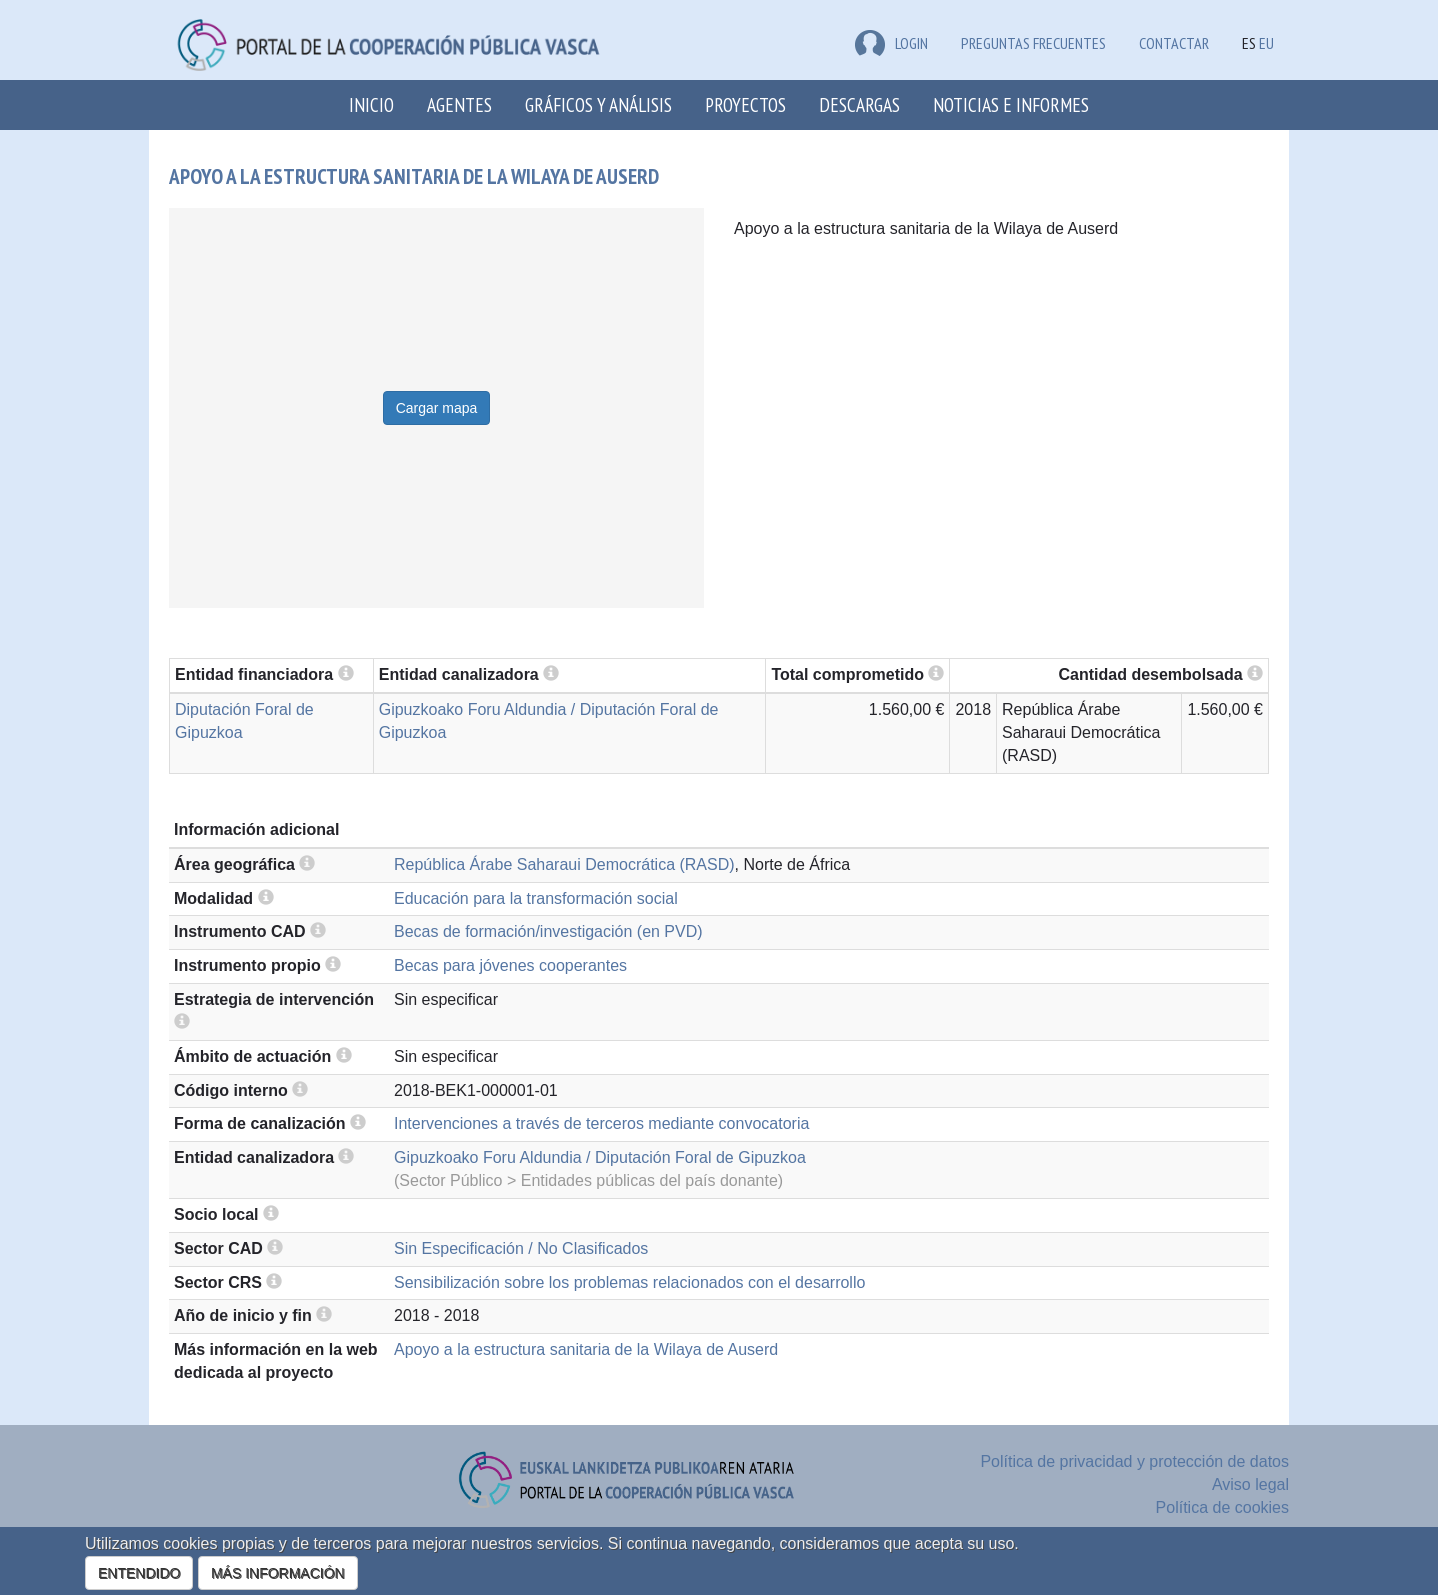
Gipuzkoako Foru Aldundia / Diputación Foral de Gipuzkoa (600, 1157)
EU (1266, 43)
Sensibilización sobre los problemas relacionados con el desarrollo (629, 1282)
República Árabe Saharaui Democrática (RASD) (564, 864)
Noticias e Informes (1011, 104)
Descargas (859, 104)
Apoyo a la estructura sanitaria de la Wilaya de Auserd (586, 1349)
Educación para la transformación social (536, 898)
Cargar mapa (437, 408)
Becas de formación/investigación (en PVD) (548, 931)
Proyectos (745, 104)
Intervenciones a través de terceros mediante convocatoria (601, 1123)
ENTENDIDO (139, 1573)
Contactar (1174, 43)
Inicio (371, 104)
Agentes (459, 104)
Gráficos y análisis (598, 104)
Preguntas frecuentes (1033, 43)
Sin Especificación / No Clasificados (521, 1248)
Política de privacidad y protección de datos (1134, 1461)
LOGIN (891, 43)
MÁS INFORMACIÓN (278, 1573)
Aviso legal (1250, 1484)
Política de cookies (1222, 1507)
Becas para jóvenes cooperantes (510, 965)
